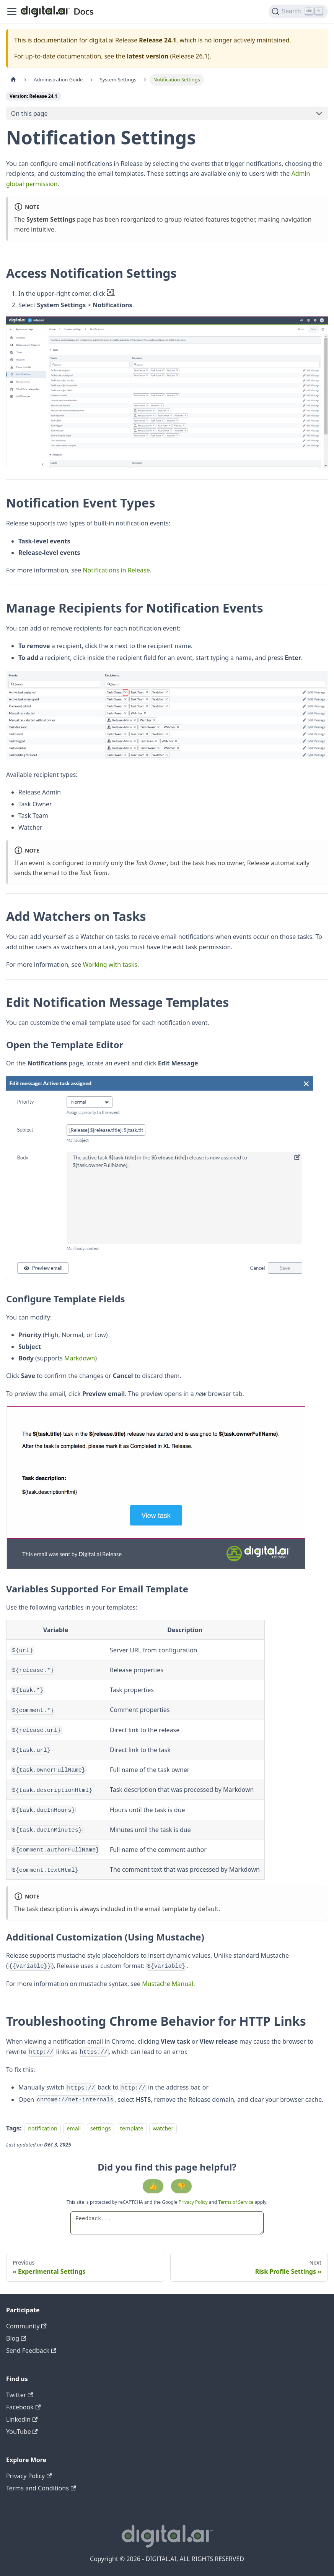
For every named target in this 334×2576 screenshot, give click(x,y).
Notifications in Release (116, 570)
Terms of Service (235, 2202)
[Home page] (13, 80)
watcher (163, 2128)
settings (100, 2128)
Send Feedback (31, 2350)
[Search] (298, 11)
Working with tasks (110, 964)
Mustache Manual (167, 1983)
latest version (147, 56)
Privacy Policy (194, 2202)
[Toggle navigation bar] (12, 11)
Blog (16, 2338)
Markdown (79, 1358)
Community (26, 2326)
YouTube (22, 2431)
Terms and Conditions (41, 2488)
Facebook (23, 2407)
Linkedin (21, 2419)
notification (42, 2128)
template (131, 2128)
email (74, 2128)
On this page (29, 113)
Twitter (19, 2395)
